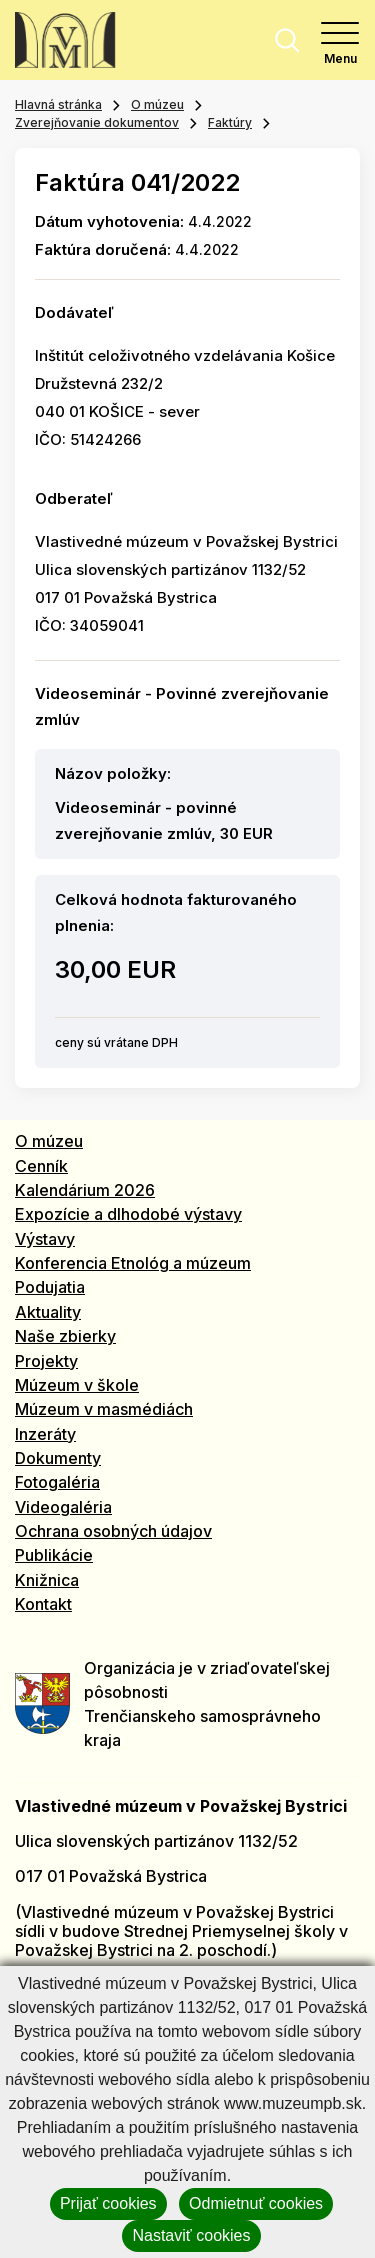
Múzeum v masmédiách (104, 1409)
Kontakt (43, 1604)
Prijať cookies (108, 2203)
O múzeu (157, 104)
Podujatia (50, 1287)
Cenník (41, 1166)
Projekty (46, 1361)
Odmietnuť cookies (256, 2203)
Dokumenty (58, 1458)
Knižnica (47, 1580)
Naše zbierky (65, 1336)
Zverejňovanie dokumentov (97, 122)
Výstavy (45, 1239)
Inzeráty (45, 1434)
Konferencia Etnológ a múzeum (133, 1263)
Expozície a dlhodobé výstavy (128, 1214)
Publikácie (54, 1555)
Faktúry (230, 122)
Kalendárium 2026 (85, 1190)
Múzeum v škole (77, 1385)
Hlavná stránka (58, 104)
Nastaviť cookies (191, 2235)
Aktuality (48, 1312)
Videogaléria (63, 1507)
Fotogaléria (57, 1482)
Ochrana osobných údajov (113, 1531)
